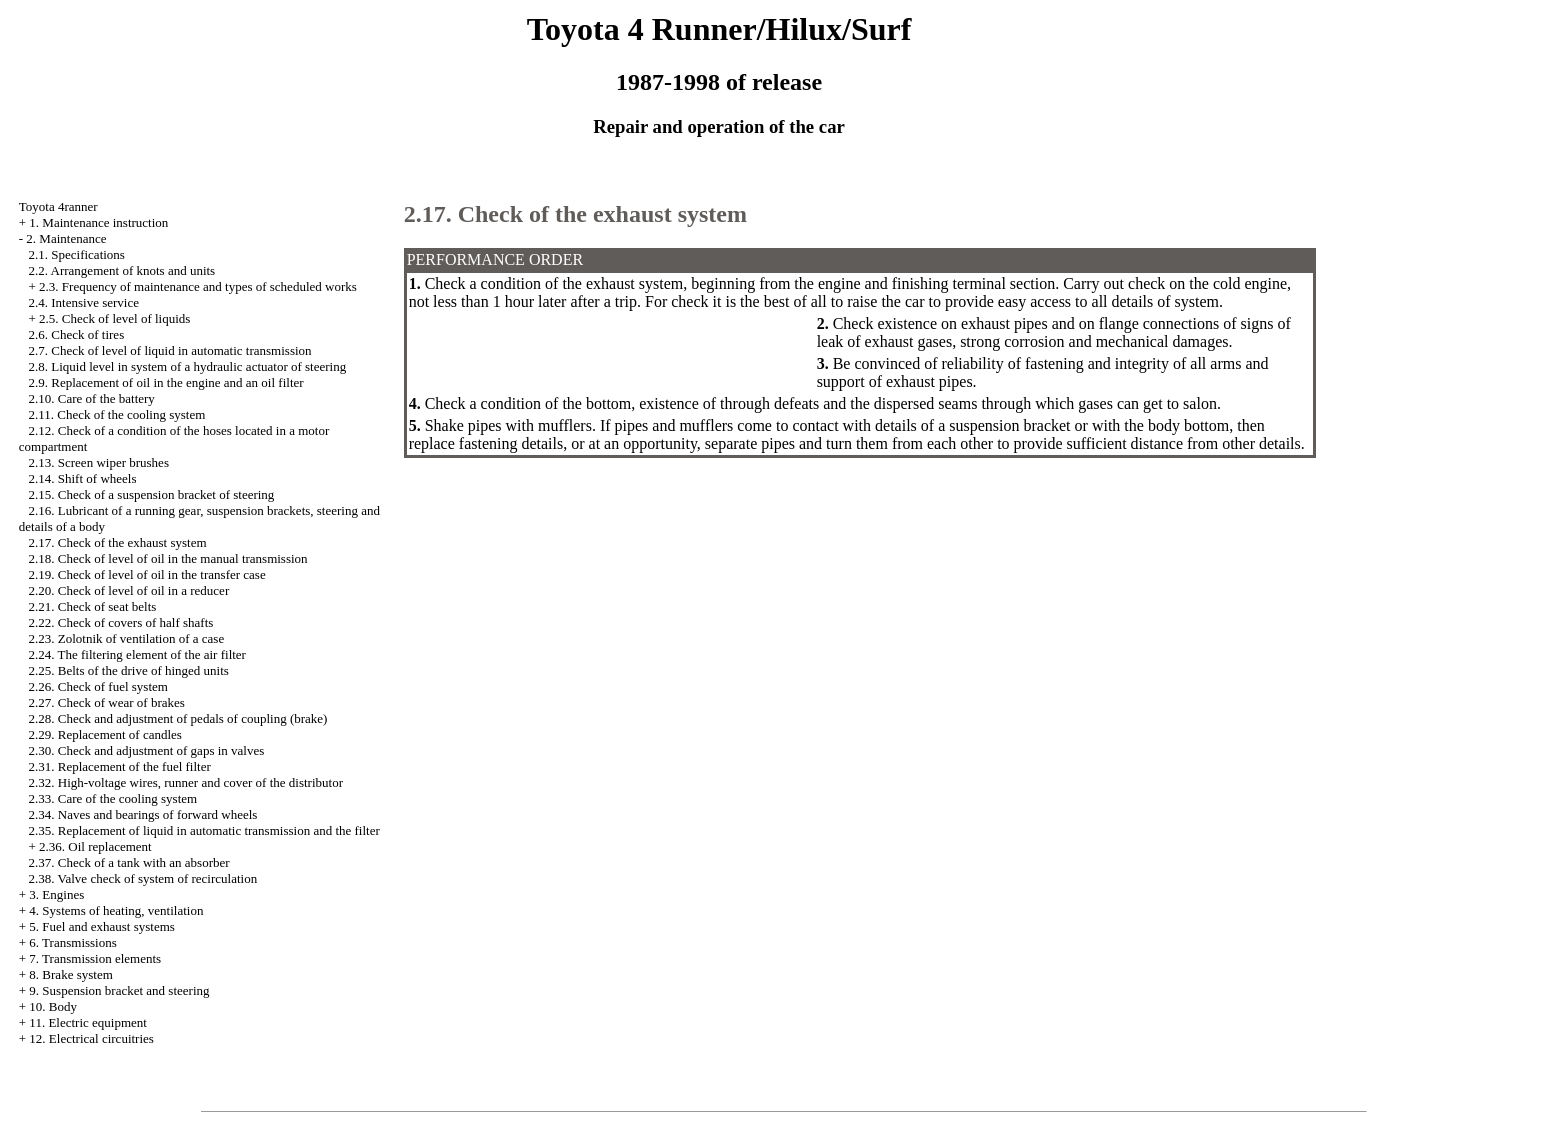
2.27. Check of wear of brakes (107, 702)
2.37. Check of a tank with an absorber (129, 862)
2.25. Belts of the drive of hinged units (129, 670)
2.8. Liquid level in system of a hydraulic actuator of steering (188, 366)
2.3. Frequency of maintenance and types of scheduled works (198, 286)
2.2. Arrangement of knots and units (122, 270)
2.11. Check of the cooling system (117, 414)
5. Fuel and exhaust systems (102, 926)
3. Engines (56, 894)
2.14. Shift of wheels (83, 478)
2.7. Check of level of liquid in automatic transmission (170, 350)
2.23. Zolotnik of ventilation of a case (127, 638)
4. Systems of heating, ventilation (116, 910)
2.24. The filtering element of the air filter (137, 654)
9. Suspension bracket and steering (119, 990)
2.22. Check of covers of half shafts (121, 622)
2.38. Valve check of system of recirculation (143, 878)
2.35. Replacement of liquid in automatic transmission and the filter (204, 830)
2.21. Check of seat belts (93, 606)
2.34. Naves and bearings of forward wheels (143, 814)
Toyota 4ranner (58, 206)
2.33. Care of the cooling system (113, 798)
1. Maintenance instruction (98, 222)
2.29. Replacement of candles (105, 734)
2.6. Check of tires (77, 334)
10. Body (53, 1006)
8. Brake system (70, 974)
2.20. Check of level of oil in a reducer (129, 590)
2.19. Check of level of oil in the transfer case (147, 574)
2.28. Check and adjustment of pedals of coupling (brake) (178, 718)
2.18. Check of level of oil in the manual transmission (168, 558)
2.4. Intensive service (84, 302)
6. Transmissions (72, 942)
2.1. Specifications (77, 254)
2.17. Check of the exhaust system (118, 542)
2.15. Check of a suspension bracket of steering (152, 494)
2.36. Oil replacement (95, 846)
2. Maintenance (66, 238)
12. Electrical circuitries (91, 1038)
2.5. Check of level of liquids (114, 318)
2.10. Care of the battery (92, 398)
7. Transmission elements (95, 958)
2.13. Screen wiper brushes (99, 462)
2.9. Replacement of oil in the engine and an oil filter (166, 382)
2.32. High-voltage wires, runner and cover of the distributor (186, 782)
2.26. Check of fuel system (98, 686)
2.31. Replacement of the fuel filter (120, 766)
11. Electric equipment (88, 1022)
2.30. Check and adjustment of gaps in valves (147, 750)
